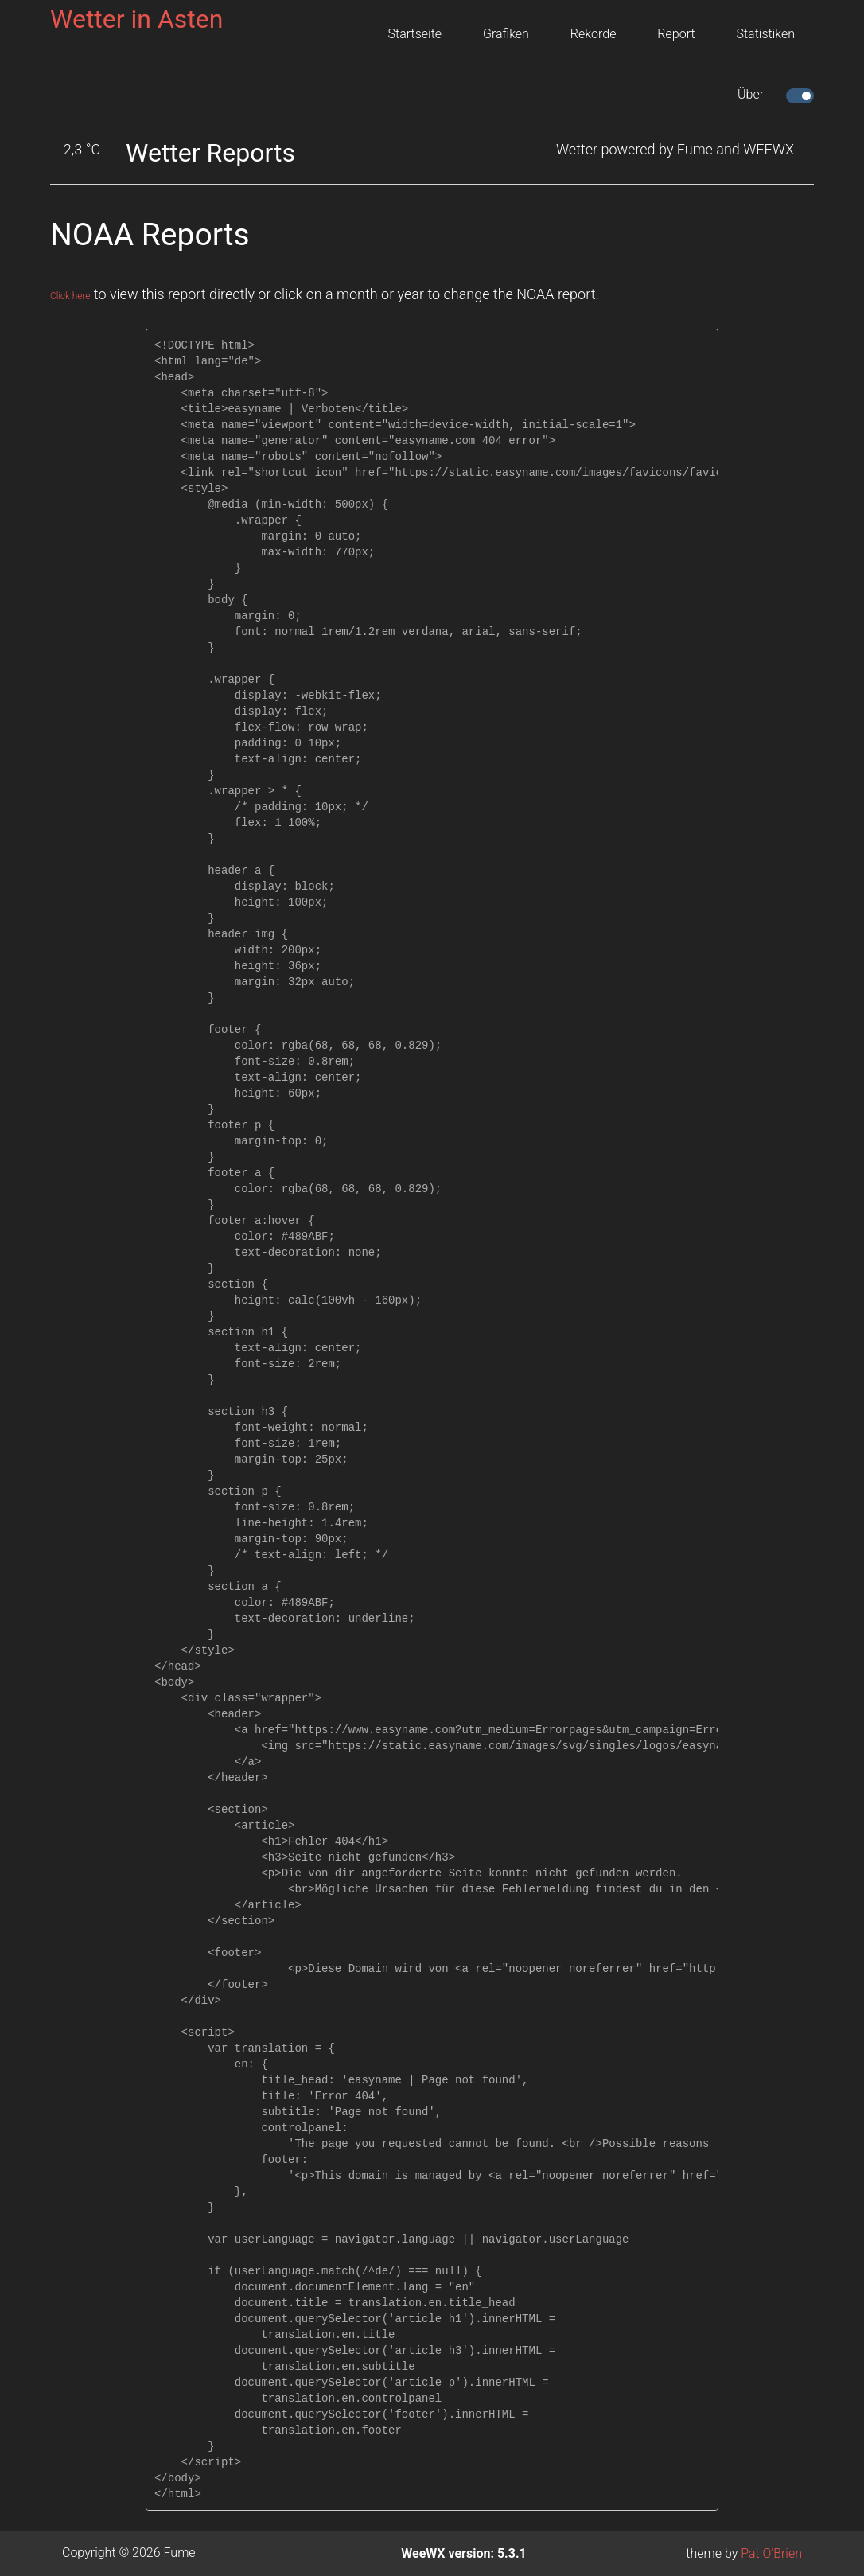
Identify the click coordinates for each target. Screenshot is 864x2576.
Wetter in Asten (136, 19)
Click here (80, 294)
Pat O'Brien (771, 2553)
